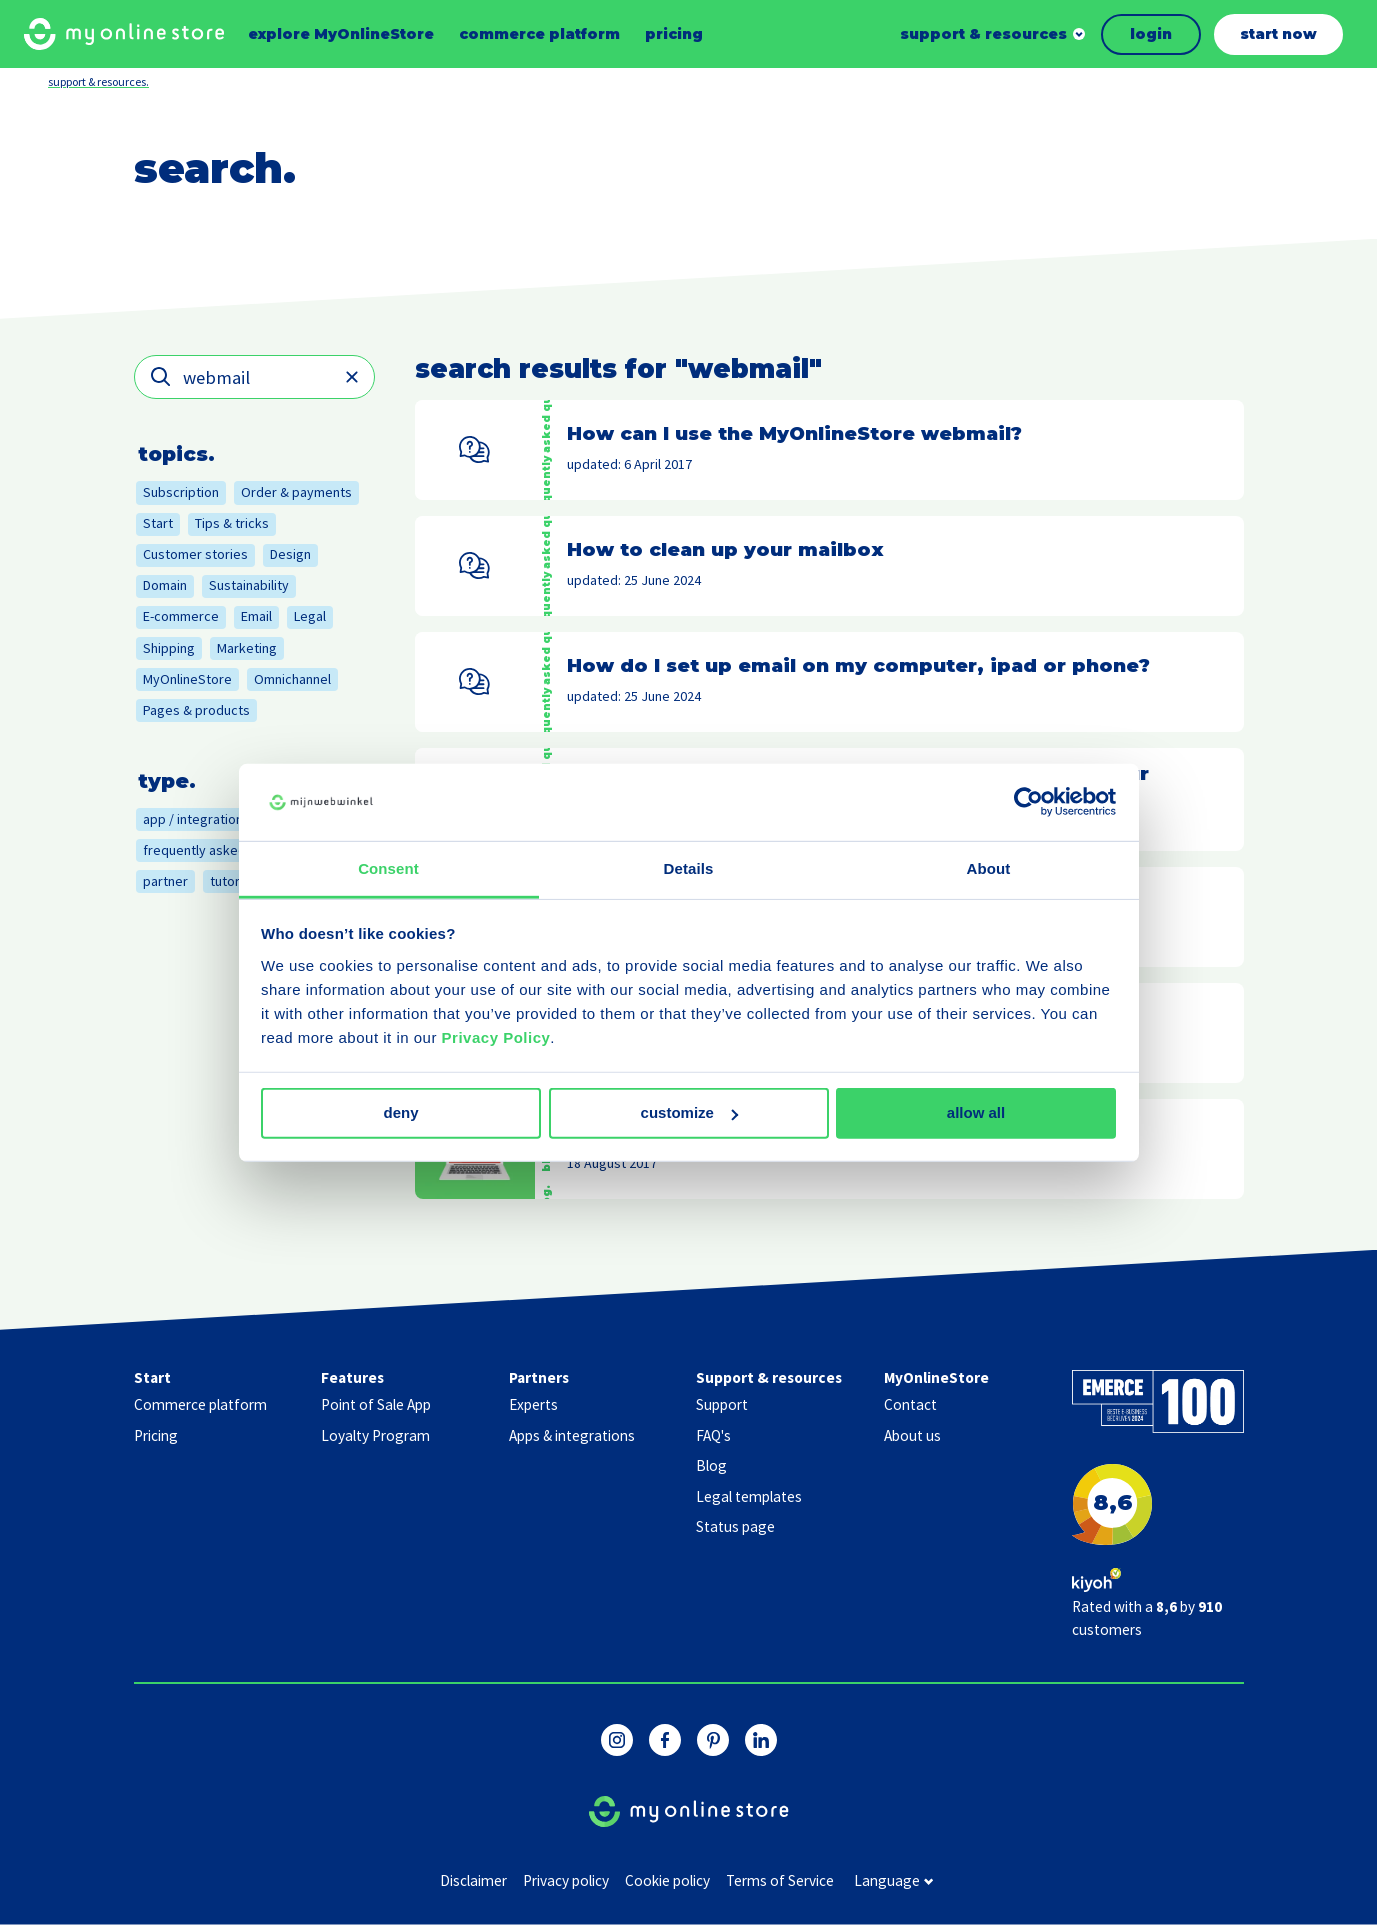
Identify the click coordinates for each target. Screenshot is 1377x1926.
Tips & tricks (232, 523)
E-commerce (181, 616)
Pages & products (196, 710)
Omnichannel (292, 679)
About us (912, 1435)
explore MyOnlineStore (341, 34)
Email (256, 616)
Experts (533, 1404)
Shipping (169, 648)
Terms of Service (780, 1880)
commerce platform (539, 34)
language (893, 1881)
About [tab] (989, 868)
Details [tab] (689, 868)
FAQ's (713, 1435)
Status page (735, 1526)
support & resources (983, 34)
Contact (910, 1404)
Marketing (247, 648)
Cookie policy (667, 1880)
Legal (310, 616)
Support (722, 1404)
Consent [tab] (388, 868)
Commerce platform (200, 1404)
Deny (400, 1112)
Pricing (156, 1435)
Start (158, 523)
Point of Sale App (376, 1404)
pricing (674, 34)
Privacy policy (566, 1880)
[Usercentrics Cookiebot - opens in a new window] (1028, 802)
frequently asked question (222, 850)
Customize (689, 1112)
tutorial (231, 881)
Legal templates (749, 1496)
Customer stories (195, 554)
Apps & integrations (572, 1435)
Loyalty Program (375, 1435)
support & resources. (98, 81)
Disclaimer (473, 1880)
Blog (711, 1465)
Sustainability (249, 585)
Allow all (976, 1112)
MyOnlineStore (187, 679)
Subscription (181, 492)
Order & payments (296, 492)
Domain (165, 585)
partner (165, 881)
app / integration (193, 819)
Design (290, 554)
